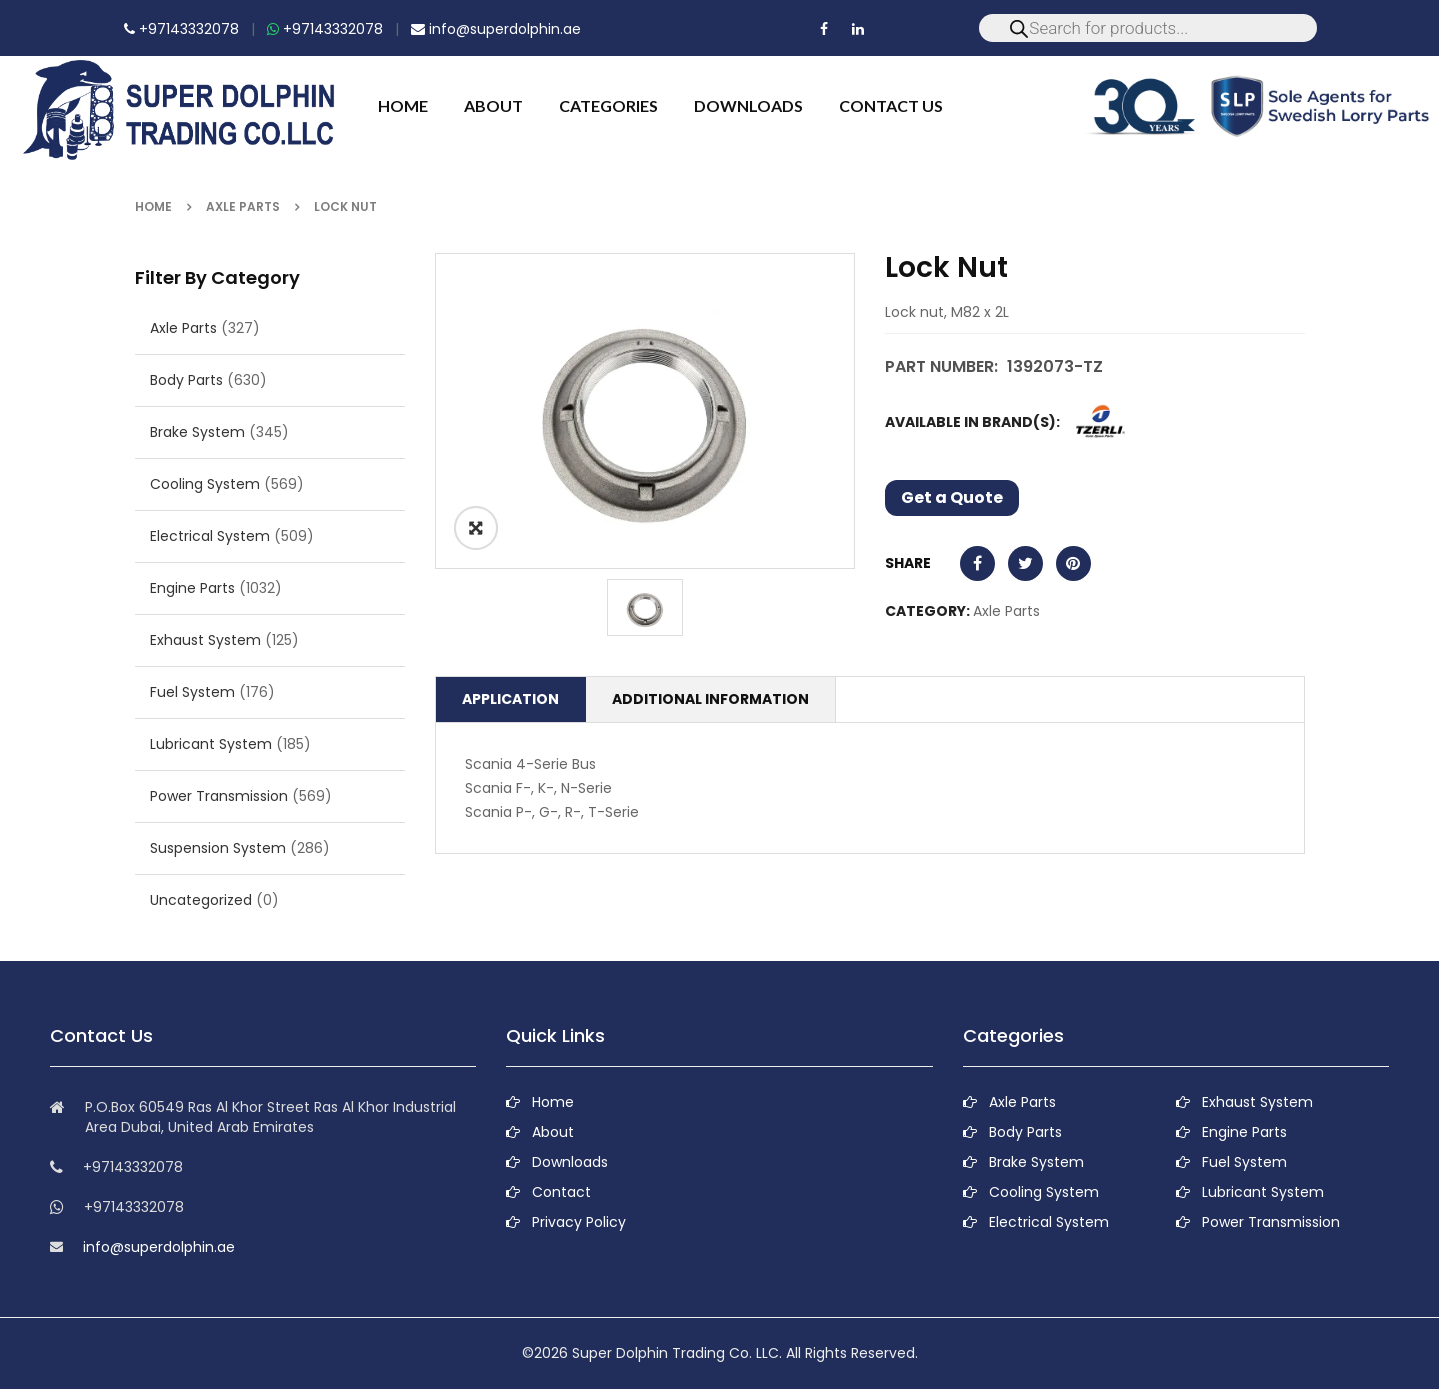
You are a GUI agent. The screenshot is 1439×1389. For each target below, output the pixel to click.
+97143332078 (181, 29)
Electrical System (210, 536)
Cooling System (205, 484)
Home (153, 206)
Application (510, 699)
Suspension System (218, 848)
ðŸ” (476, 528)
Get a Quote (952, 497)
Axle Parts (243, 206)
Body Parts (186, 380)
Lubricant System (211, 744)
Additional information (710, 699)
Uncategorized (201, 900)
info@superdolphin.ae (496, 29)
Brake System (197, 432)
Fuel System (192, 692)
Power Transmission (219, 796)
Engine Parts (192, 588)
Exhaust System (205, 640)
